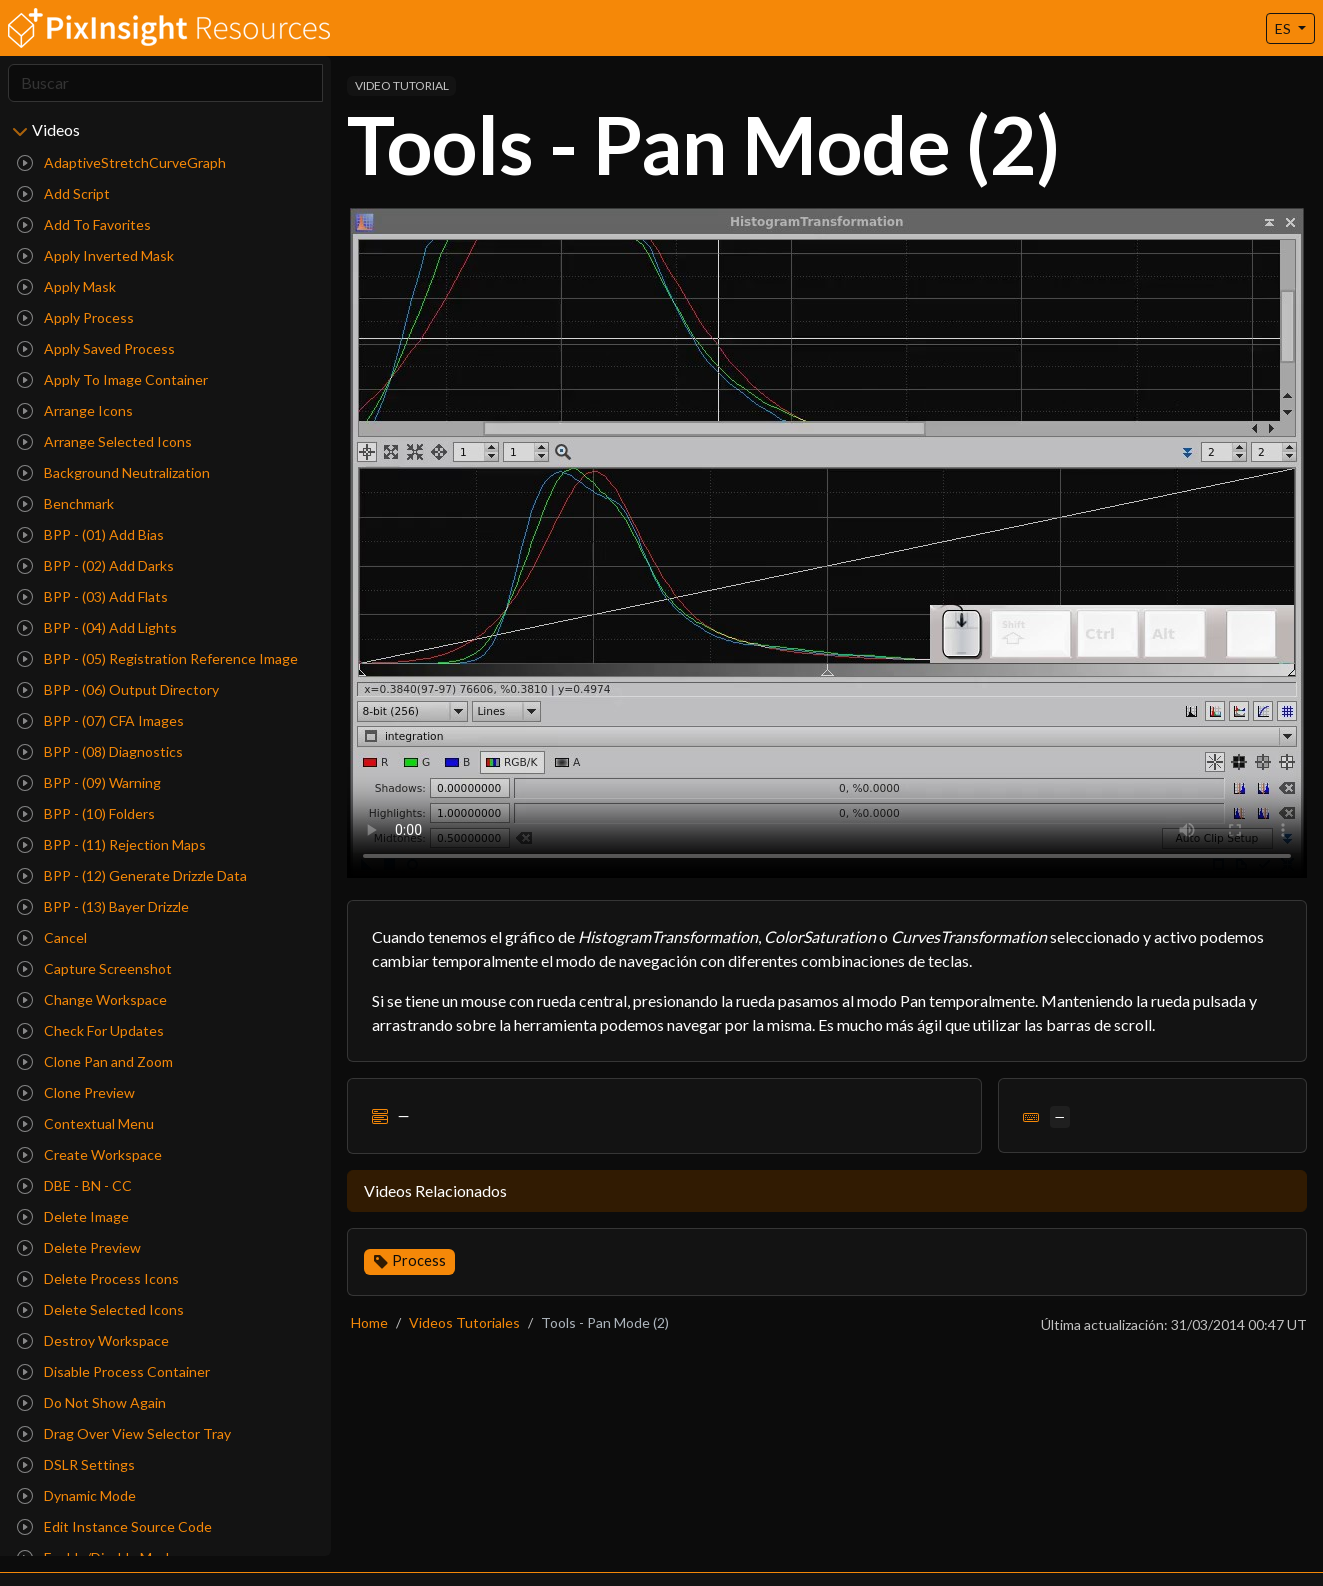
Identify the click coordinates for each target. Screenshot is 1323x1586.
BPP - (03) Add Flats (92, 596)
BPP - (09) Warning (89, 782)
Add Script (63, 193)
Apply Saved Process (96, 348)
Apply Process (75, 317)
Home (369, 1322)
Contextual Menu (85, 1123)
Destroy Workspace (93, 1340)
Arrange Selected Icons (104, 441)
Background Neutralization (113, 472)
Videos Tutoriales (464, 1322)
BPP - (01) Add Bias (90, 534)
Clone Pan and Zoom (95, 1061)
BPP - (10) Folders (86, 813)
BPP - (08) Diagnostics (100, 751)
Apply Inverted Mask (95, 255)
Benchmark (65, 503)
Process (419, 1260)
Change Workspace (92, 999)
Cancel (52, 937)
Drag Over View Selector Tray (124, 1433)
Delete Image (73, 1216)
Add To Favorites (84, 224)
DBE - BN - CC (74, 1185)
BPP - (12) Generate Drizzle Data (132, 875)
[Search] (165, 83)
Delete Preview (79, 1247)
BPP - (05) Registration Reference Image (157, 658)
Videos (56, 129)
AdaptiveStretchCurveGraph (121, 162)
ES (1284, 28)
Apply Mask (66, 286)
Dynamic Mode (76, 1495)
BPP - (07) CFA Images (100, 720)
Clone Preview (76, 1092)
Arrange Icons (75, 410)
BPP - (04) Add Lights (97, 627)
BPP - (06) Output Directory (118, 689)
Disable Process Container (113, 1371)
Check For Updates (90, 1030)
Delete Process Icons (98, 1278)
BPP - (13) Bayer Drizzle (103, 906)
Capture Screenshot (94, 968)
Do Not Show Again (91, 1402)
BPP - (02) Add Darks (95, 565)
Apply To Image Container (112, 379)
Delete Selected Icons (100, 1309)
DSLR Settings (76, 1464)
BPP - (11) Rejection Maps (111, 844)
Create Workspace (89, 1154)
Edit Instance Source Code (114, 1526)
